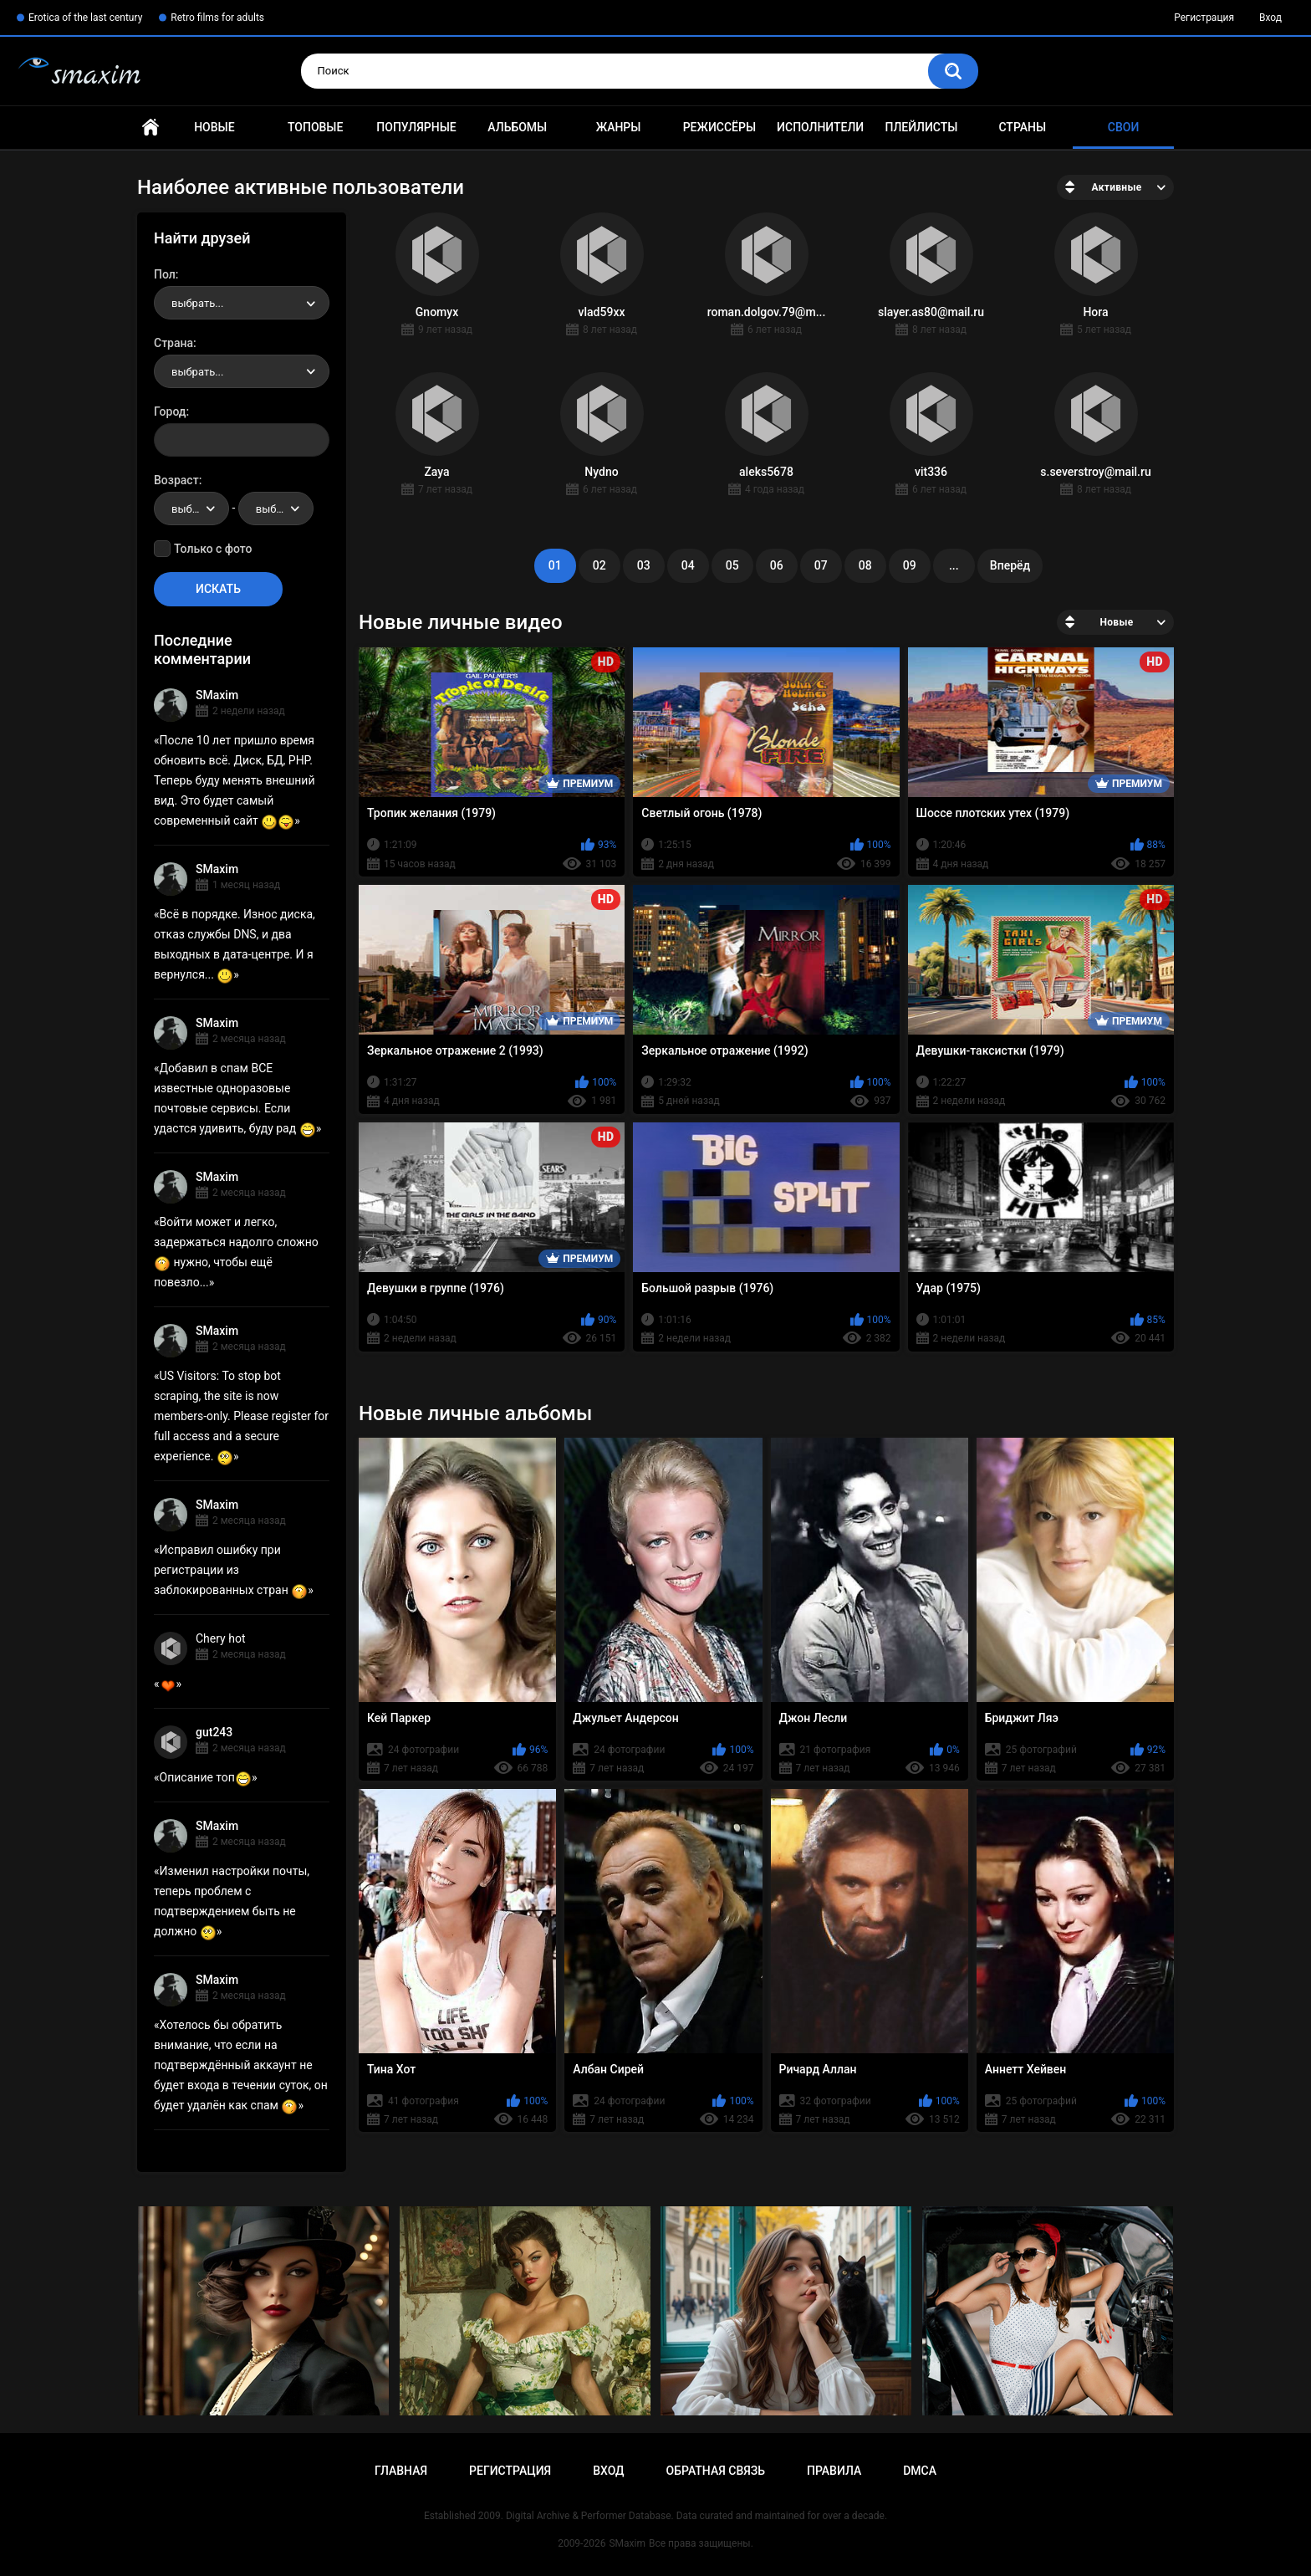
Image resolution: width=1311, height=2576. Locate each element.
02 (599, 565)
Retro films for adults (217, 17)
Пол (165, 274)
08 (865, 565)
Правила (834, 2470)
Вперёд (1010, 565)
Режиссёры (719, 127)
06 (776, 565)
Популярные (416, 127)
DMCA (919, 2470)
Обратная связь (715, 2470)
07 (821, 565)
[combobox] (241, 302)
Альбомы (517, 127)
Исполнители (820, 127)
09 (909, 565)
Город (170, 411)
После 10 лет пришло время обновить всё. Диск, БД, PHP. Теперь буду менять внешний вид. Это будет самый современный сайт (234, 780)
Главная (150, 127)
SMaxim (217, 695)
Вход (1270, 17)
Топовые (315, 127)
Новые (214, 127)
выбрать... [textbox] (197, 303)
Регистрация (1204, 17)
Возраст (176, 480)
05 (732, 565)
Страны (1022, 127)
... (954, 565)
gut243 (214, 1732)
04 (688, 565)
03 (643, 565)
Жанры (618, 127)
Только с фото (213, 548)
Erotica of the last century (85, 17)
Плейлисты (921, 127)
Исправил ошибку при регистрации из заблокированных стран (231, 1570)
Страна (173, 343)
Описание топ (206, 1777)
